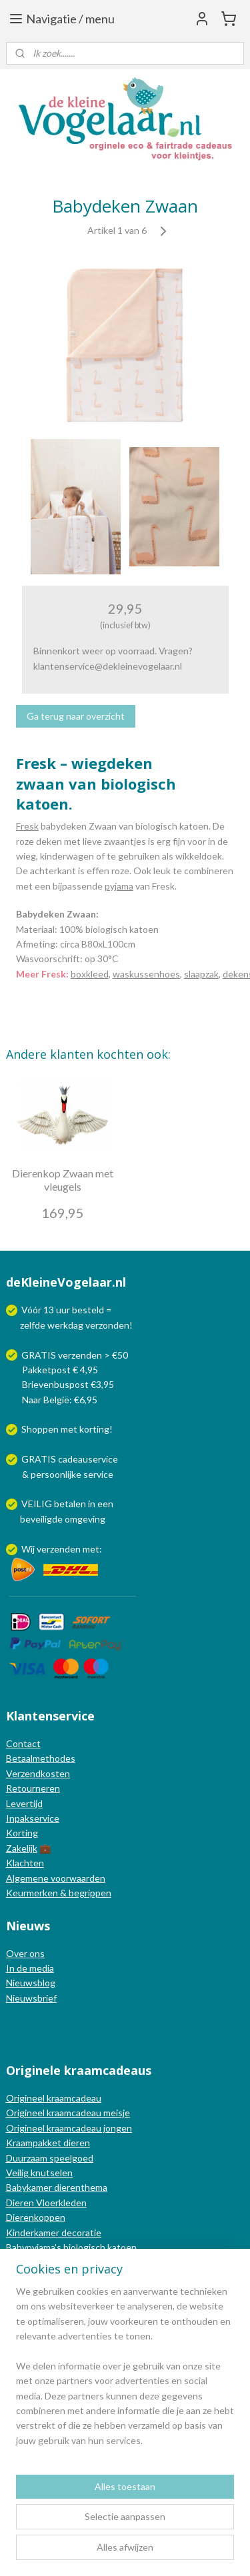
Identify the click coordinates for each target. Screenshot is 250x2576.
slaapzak (201, 973)
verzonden (107, 1325)
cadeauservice (88, 1459)
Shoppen (40, 1429)
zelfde (32, 1325)
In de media (30, 1968)
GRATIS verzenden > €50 (74, 1355)
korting (94, 1429)
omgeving (85, 1519)
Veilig (18, 2172)
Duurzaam (27, 2158)
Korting (22, 1832)
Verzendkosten (38, 1773)
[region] (125, 2371)
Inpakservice (32, 1818)
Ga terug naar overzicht (76, 716)
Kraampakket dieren (48, 2142)
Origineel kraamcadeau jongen (69, 2128)
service (97, 1474)
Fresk (27, 826)
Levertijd (24, 1803)
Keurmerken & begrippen (58, 1892)
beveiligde (41, 1519)
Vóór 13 (38, 1309)
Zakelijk (21, 1848)
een (105, 1503)
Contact (23, 1743)
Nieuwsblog (30, 1982)
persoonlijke (56, 1474)
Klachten (25, 1862)
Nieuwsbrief (31, 1998)
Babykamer (29, 2187)
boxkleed (90, 973)
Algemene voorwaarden (55, 1878)
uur (63, 1309)
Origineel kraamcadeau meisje (68, 2112)
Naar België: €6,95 (59, 1399)
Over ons (25, 1953)
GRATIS (39, 1459)
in (91, 1503)
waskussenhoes (146, 973)
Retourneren (33, 1788)
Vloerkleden (60, 2202)
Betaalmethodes (40, 1758)
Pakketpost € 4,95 (53, 1369)
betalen (70, 1503)
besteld (88, 1309)
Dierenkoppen (35, 2217)
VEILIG (37, 1503)
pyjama (119, 886)
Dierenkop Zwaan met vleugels (62, 1179)
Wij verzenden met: (61, 1549)
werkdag (65, 1325)
